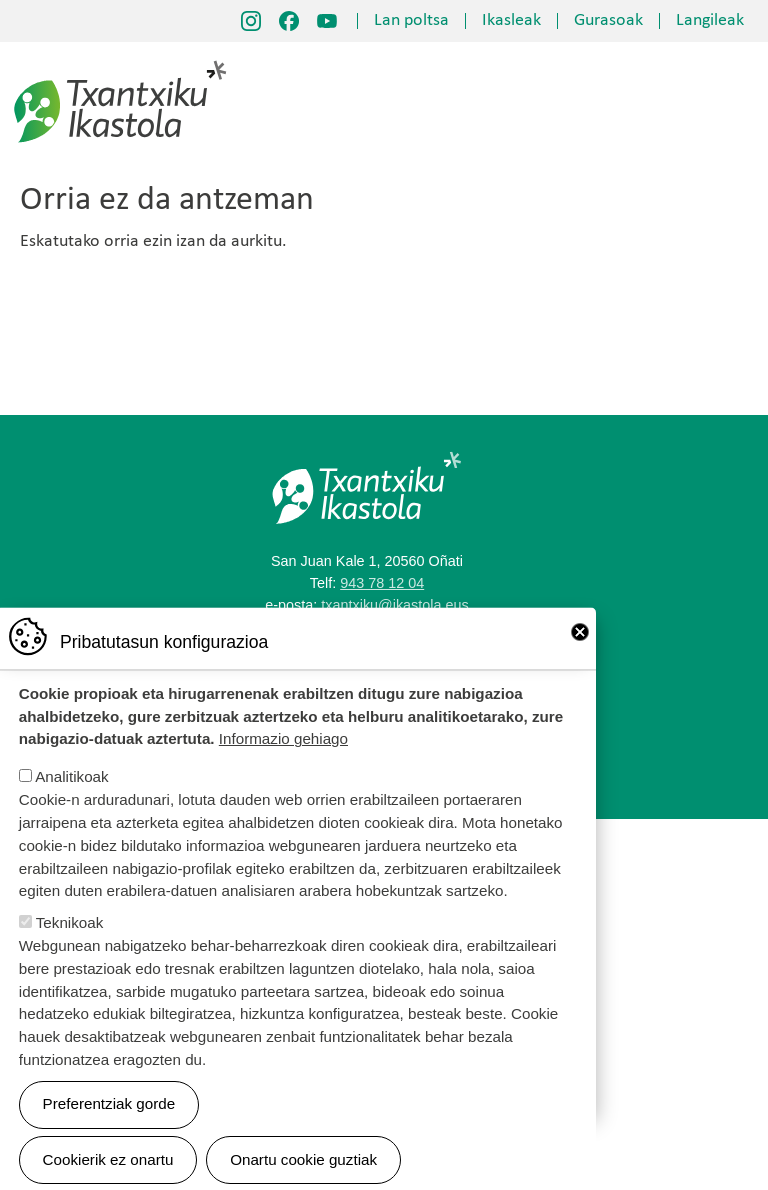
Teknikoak (70, 944)
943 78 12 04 (382, 583)
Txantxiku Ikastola (120, 65)
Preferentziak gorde (109, 1125)
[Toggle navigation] (733, 103)
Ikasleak (511, 21)
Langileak (710, 21)
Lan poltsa (411, 21)
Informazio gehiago (283, 760)
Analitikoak (71, 798)
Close (580, 654)
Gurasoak (608, 21)
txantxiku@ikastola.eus (394, 605)
